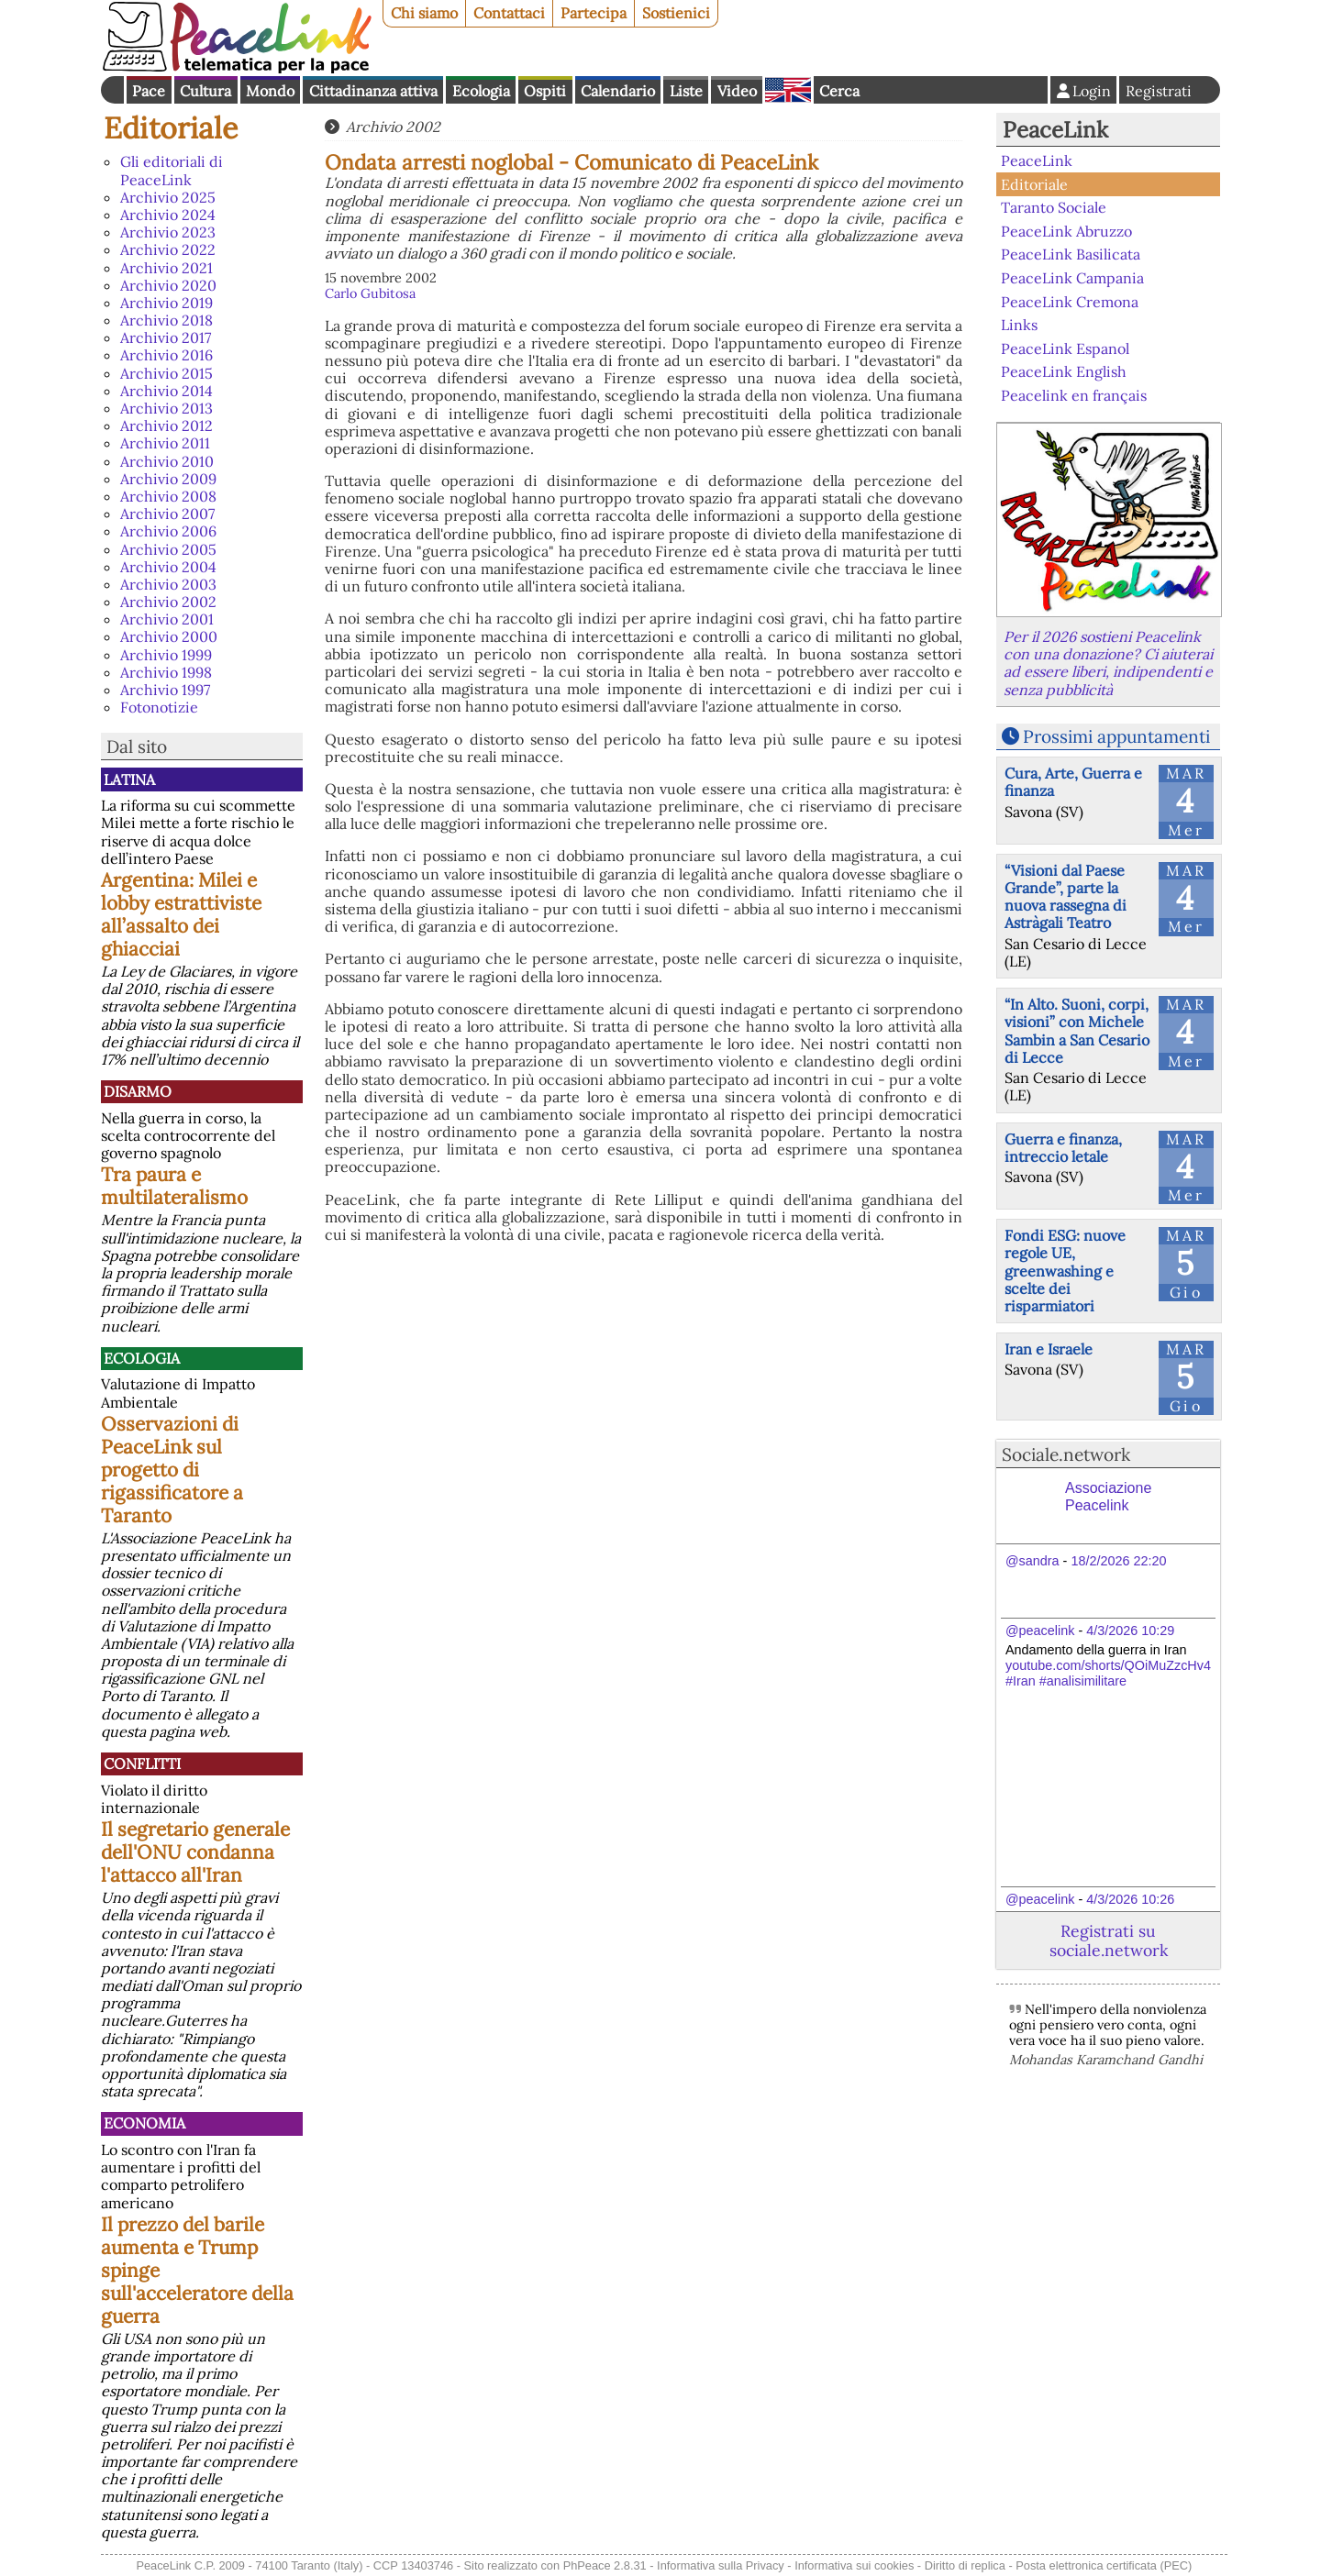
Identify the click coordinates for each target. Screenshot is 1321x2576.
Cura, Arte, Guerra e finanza (1073, 782)
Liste (686, 91)
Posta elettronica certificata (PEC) (1104, 2565)
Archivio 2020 (168, 285)
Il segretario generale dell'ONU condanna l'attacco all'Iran (195, 1852)
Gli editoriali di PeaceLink (171, 170)
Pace (148, 91)
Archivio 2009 (168, 479)
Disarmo (138, 1091)
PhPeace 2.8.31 (605, 2565)
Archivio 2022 (168, 249)
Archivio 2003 (168, 584)
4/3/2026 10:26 (1130, 1899)
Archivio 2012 (166, 425)
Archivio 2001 (167, 619)
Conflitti (142, 1763)
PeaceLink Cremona (1069, 301)
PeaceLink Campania (1072, 278)
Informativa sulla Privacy (720, 2565)
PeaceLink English (1064, 371)
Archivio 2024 (168, 214)
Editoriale (171, 128)
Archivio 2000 (168, 636)
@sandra (1032, 1560)
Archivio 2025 (168, 197)
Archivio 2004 (168, 567)
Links (1019, 324)
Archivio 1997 (165, 689)
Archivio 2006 (168, 531)
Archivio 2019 (166, 302)
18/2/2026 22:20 (1118, 1560)
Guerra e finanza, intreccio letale (1063, 1148)
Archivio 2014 (166, 390)
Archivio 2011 (165, 443)
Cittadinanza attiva (373, 91)
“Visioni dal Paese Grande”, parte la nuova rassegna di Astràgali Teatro (1066, 897)
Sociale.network (1066, 1454)
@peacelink (1039, 1630)
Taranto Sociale (1053, 207)
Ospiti (545, 91)
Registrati (1159, 91)
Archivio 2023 (168, 232)
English (788, 90)
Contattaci (509, 13)
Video (737, 91)
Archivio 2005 (168, 549)
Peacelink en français (1074, 395)
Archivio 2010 (167, 461)
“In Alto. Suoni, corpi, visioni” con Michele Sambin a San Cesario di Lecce (1077, 1031)
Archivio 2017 (165, 337)
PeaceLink (1055, 130)
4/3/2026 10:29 (1130, 1630)
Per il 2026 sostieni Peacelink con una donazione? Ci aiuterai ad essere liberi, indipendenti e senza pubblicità (1108, 663)
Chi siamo (424, 13)
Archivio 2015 (166, 373)
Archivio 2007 (167, 513)
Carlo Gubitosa (370, 293)
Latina (129, 779)
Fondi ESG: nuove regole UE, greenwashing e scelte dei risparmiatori (1065, 1270)
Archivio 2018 (166, 320)
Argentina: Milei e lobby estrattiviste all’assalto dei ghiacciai (181, 914)
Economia (144, 2123)
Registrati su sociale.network (1108, 1940)
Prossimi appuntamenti (1116, 736)
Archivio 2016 (166, 355)
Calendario (618, 91)
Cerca (839, 91)
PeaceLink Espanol (1065, 347)
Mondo (270, 91)
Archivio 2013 (166, 408)
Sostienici (676, 13)
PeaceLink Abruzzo (1066, 231)
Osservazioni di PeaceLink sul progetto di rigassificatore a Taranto (172, 1469)
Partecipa (594, 13)
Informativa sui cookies (854, 2565)
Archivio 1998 (166, 672)
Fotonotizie (159, 707)
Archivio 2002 (168, 601)
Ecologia (481, 91)
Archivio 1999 (166, 655)
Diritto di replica (965, 2565)
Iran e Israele (1049, 1349)
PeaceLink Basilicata (1070, 254)
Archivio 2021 (166, 268)
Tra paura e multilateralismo (174, 1186)
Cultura (205, 91)
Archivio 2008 (168, 496)
